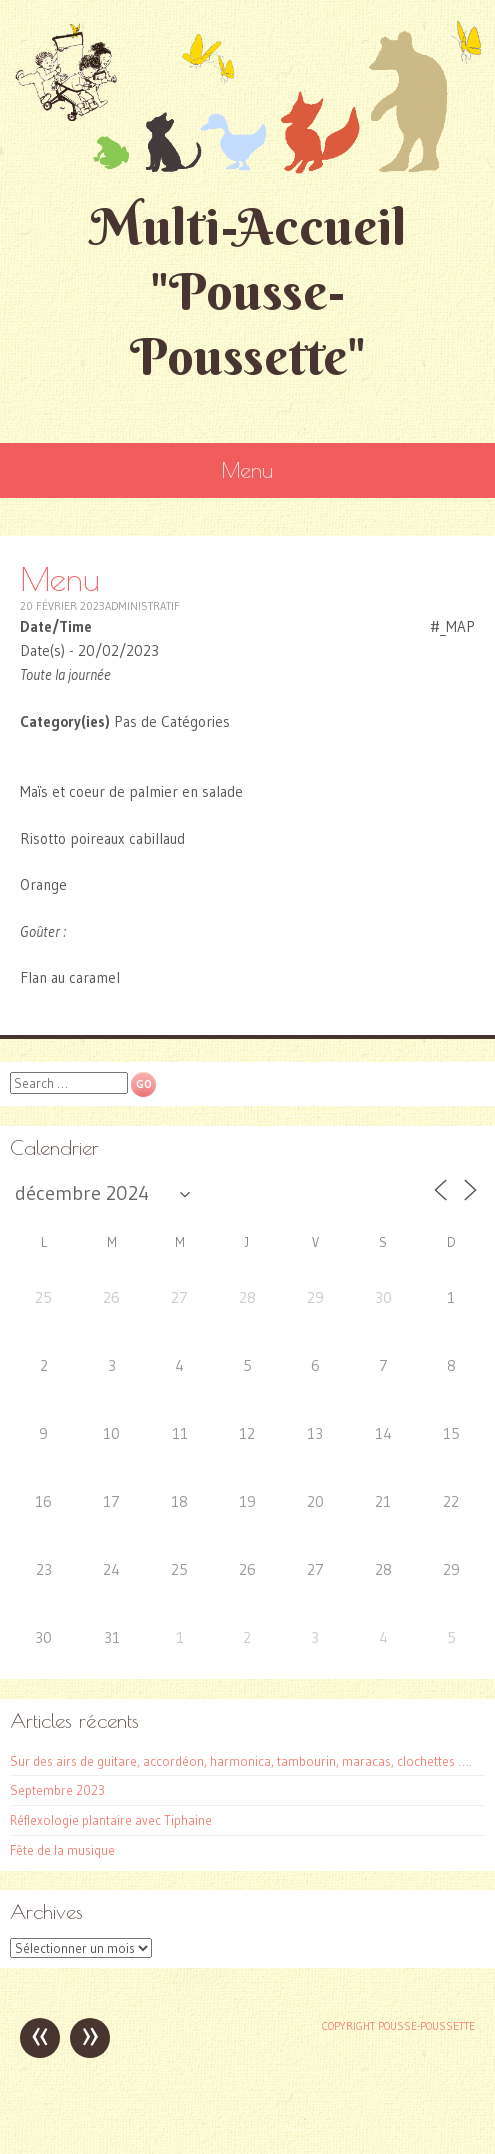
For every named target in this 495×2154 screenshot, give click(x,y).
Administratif (142, 606)
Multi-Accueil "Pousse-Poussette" (248, 291)
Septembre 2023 (57, 1790)
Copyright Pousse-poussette (398, 2026)
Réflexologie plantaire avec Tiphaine (111, 1820)
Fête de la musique (62, 1850)
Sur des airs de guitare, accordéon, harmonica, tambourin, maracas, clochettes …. (241, 1761)
